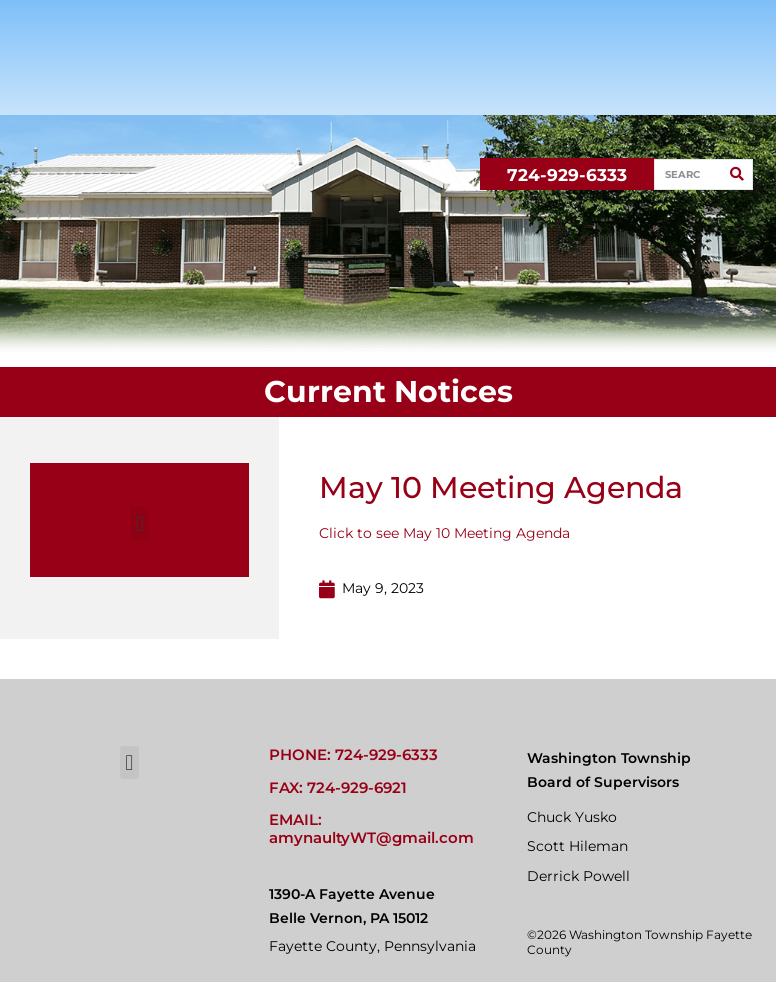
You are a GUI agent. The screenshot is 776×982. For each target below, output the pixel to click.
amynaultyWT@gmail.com (371, 837)
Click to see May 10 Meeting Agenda (444, 533)
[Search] (736, 174)
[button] (139, 523)
